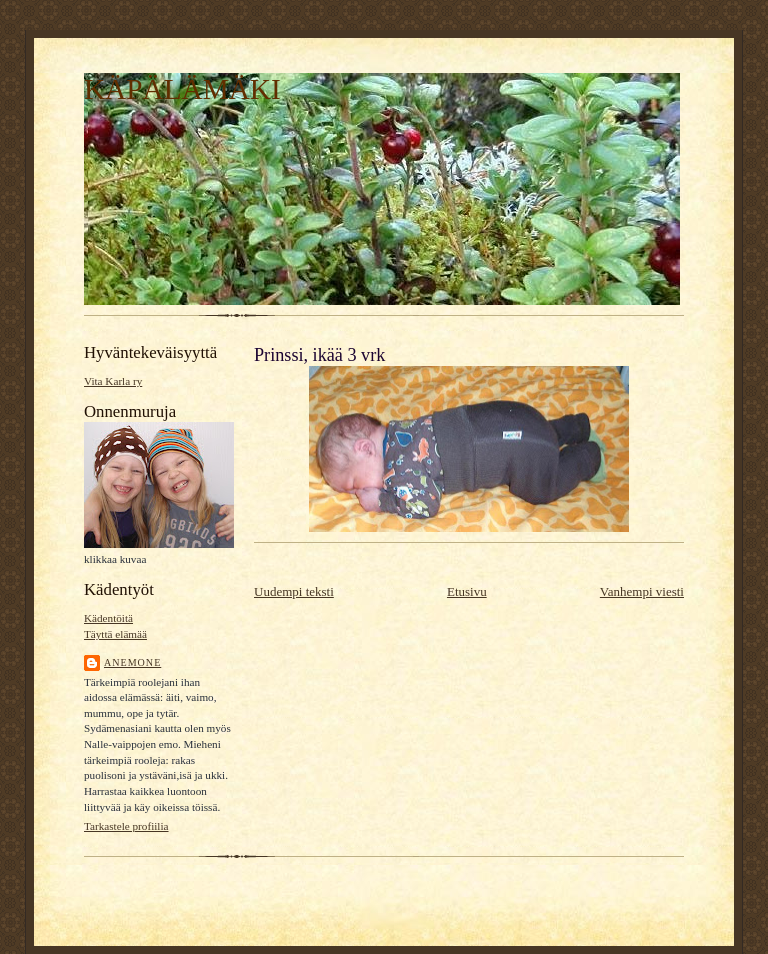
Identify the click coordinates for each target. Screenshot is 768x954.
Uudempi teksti (294, 591)
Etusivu (467, 591)
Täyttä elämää (115, 634)
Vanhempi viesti (642, 591)
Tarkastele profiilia (126, 826)
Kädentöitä (108, 618)
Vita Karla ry (113, 381)
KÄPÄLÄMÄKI (182, 89)
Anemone (132, 662)
